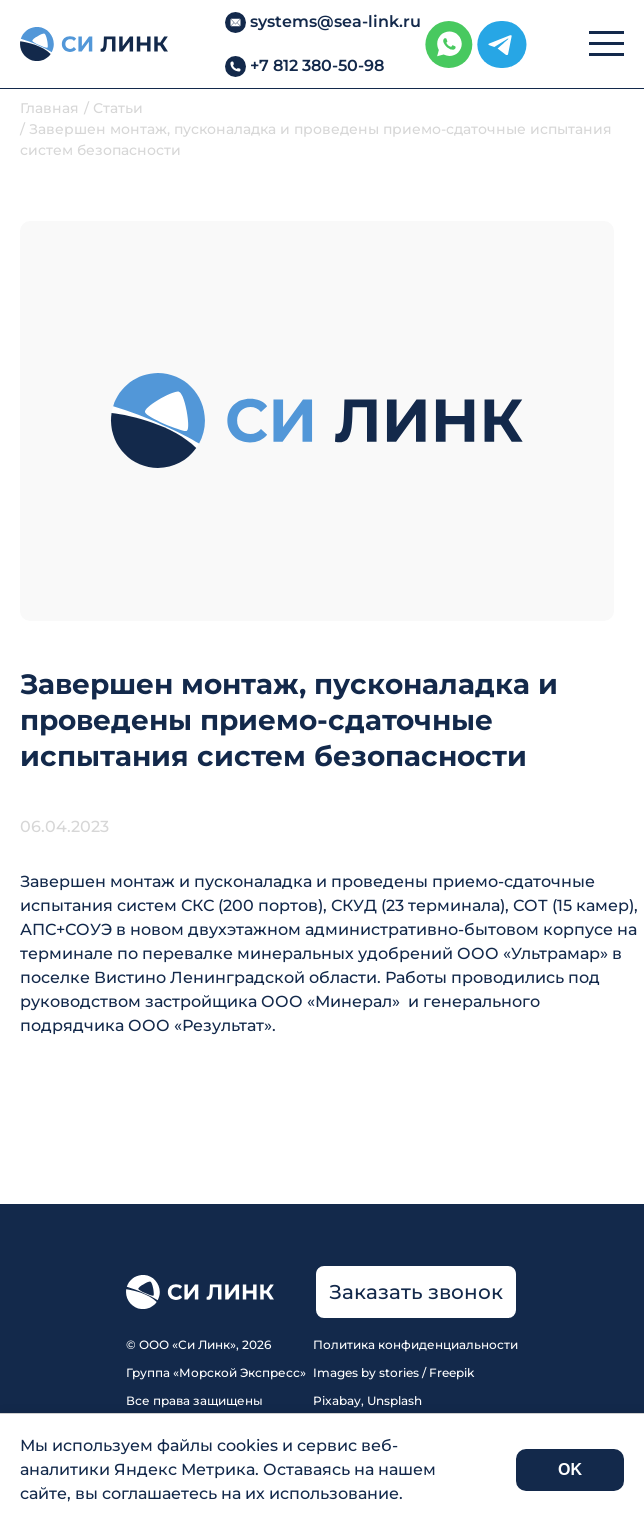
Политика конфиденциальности (415, 1344)
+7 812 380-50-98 (317, 65)
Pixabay (337, 1400)
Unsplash (394, 1400)
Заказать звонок (416, 1292)
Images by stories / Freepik (393, 1372)
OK (570, 1469)
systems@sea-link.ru (335, 21)
